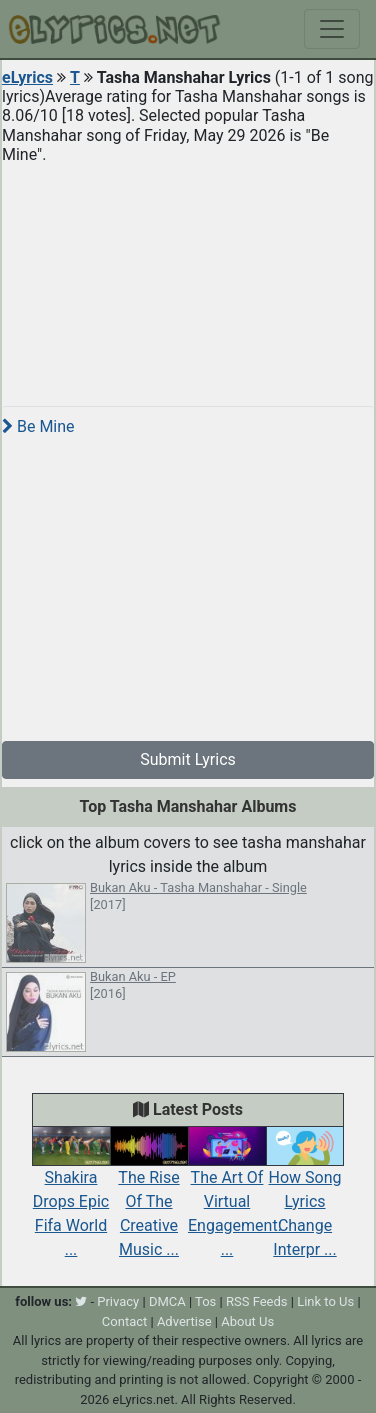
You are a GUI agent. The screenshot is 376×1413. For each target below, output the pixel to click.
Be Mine (38, 426)
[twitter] (81, 1301)
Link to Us (325, 1301)
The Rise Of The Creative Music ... (149, 1197)
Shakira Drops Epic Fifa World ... (71, 1197)
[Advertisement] (188, 277)
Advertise (184, 1321)
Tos (205, 1301)
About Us (247, 1321)
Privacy (118, 1301)
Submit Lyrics (188, 759)
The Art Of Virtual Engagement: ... (235, 1197)
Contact (124, 1321)
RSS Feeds (257, 1301)
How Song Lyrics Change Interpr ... (305, 1197)
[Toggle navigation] (332, 29)
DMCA (167, 1301)
